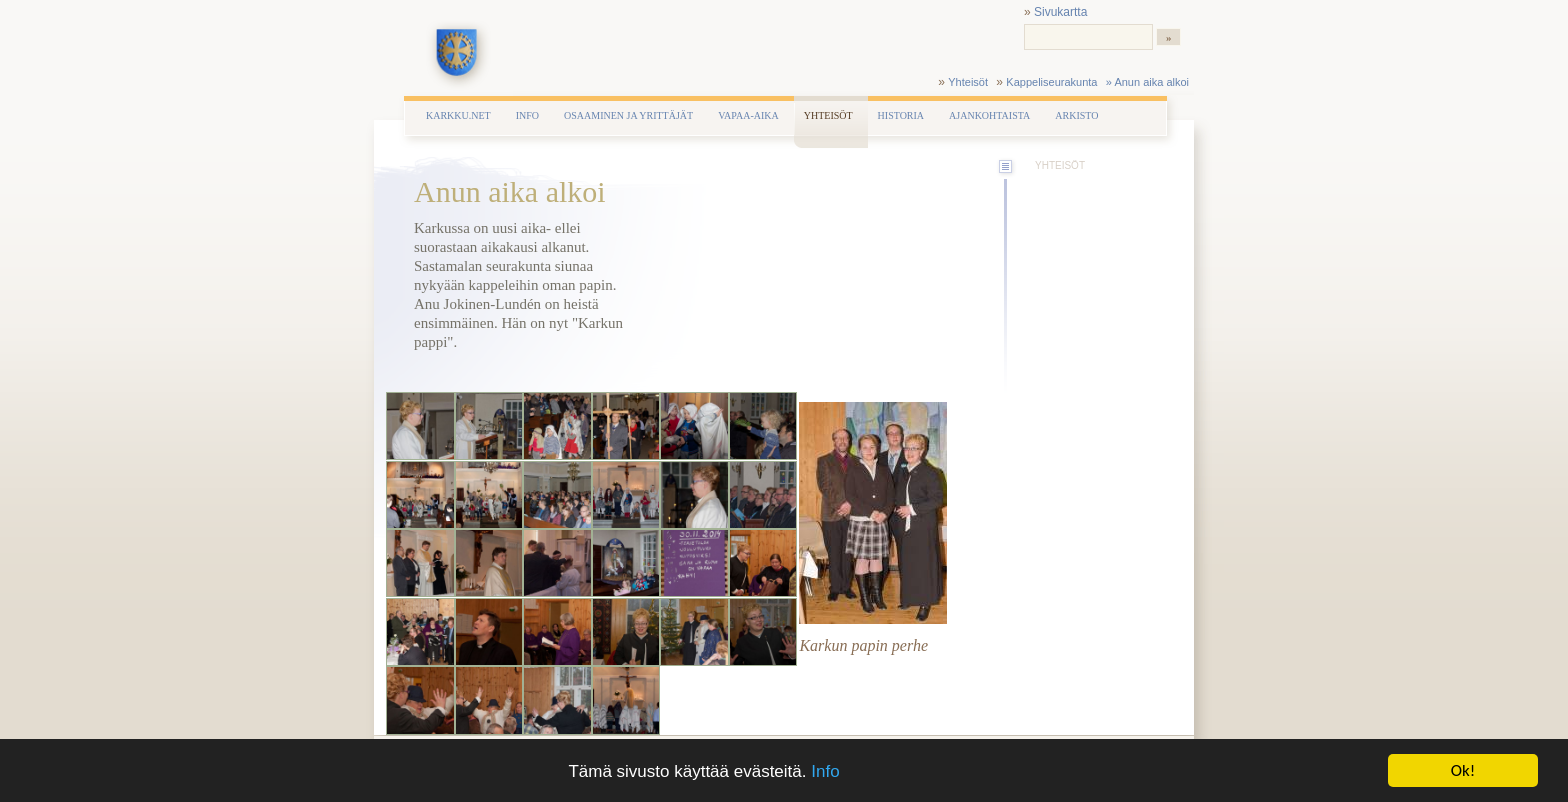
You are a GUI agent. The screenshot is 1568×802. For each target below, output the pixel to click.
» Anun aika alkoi (1147, 82)
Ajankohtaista (989, 115)
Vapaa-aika (748, 115)
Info (825, 771)
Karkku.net (458, 115)
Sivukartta (1060, 12)
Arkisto (1076, 115)
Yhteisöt (968, 82)
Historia (901, 115)
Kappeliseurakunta (1051, 82)
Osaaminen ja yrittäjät (628, 115)
